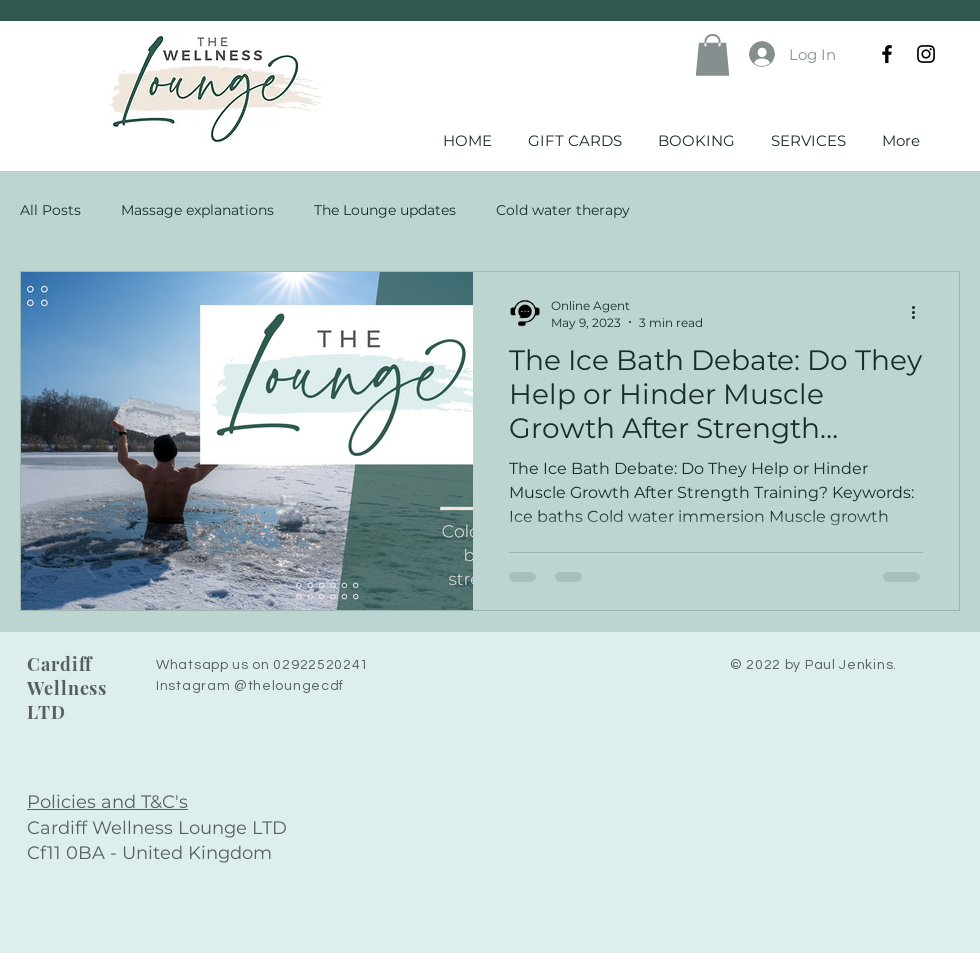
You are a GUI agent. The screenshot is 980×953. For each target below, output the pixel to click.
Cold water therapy (563, 210)
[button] (712, 55)
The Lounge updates (385, 210)
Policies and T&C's (107, 802)
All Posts (50, 210)
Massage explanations (197, 210)
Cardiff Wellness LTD (67, 688)
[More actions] (920, 313)
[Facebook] (887, 54)
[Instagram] (926, 54)
